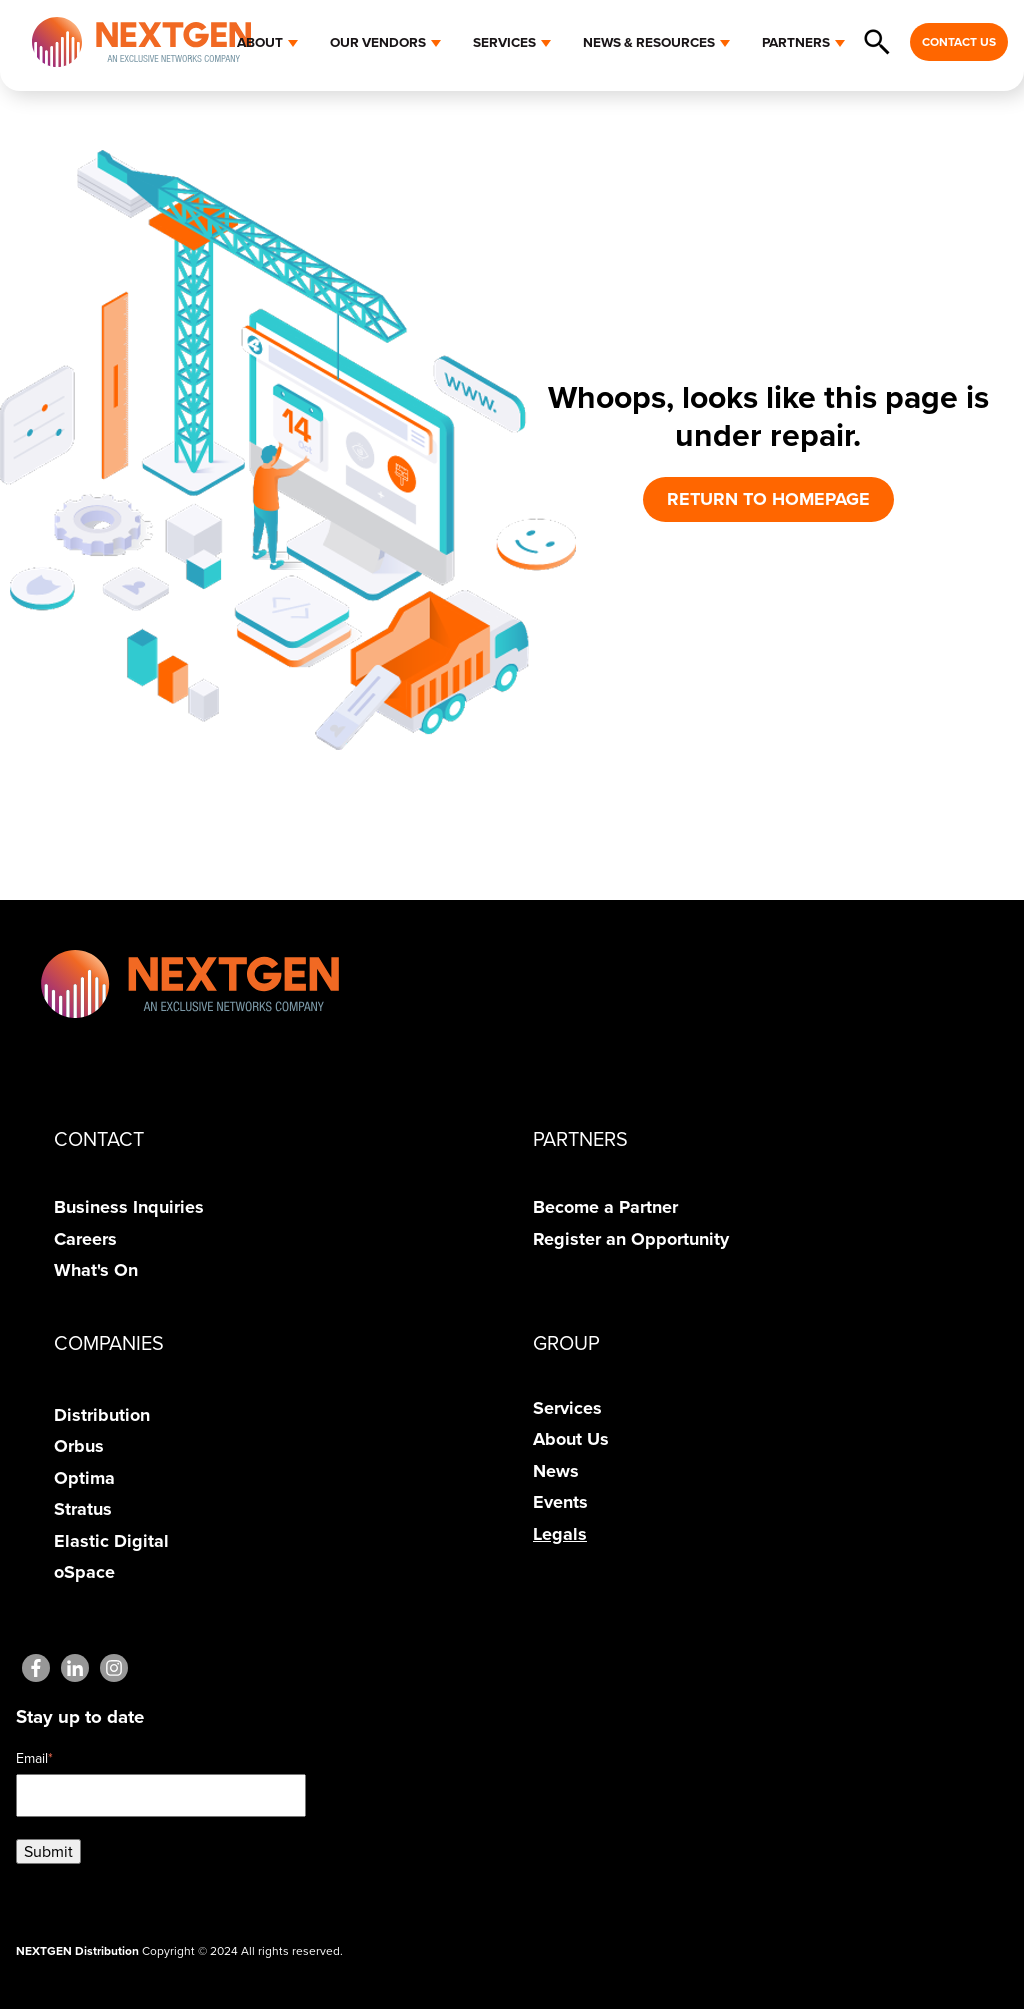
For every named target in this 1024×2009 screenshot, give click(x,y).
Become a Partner (605, 1207)
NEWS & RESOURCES (649, 42)
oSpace (84, 1572)
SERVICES (504, 42)
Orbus (79, 1446)
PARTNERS (796, 42)
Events (560, 1502)
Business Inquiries (129, 1207)
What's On (96, 1270)
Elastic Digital (111, 1541)
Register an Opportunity (631, 1239)
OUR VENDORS (378, 42)
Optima (84, 1478)
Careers (85, 1239)
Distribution (102, 1415)
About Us (571, 1439)
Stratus (83, 1509)
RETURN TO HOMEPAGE (768, 499)
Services (567, 1408)
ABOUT (260, 42)
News (556, 1471)
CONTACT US (959, 42)
